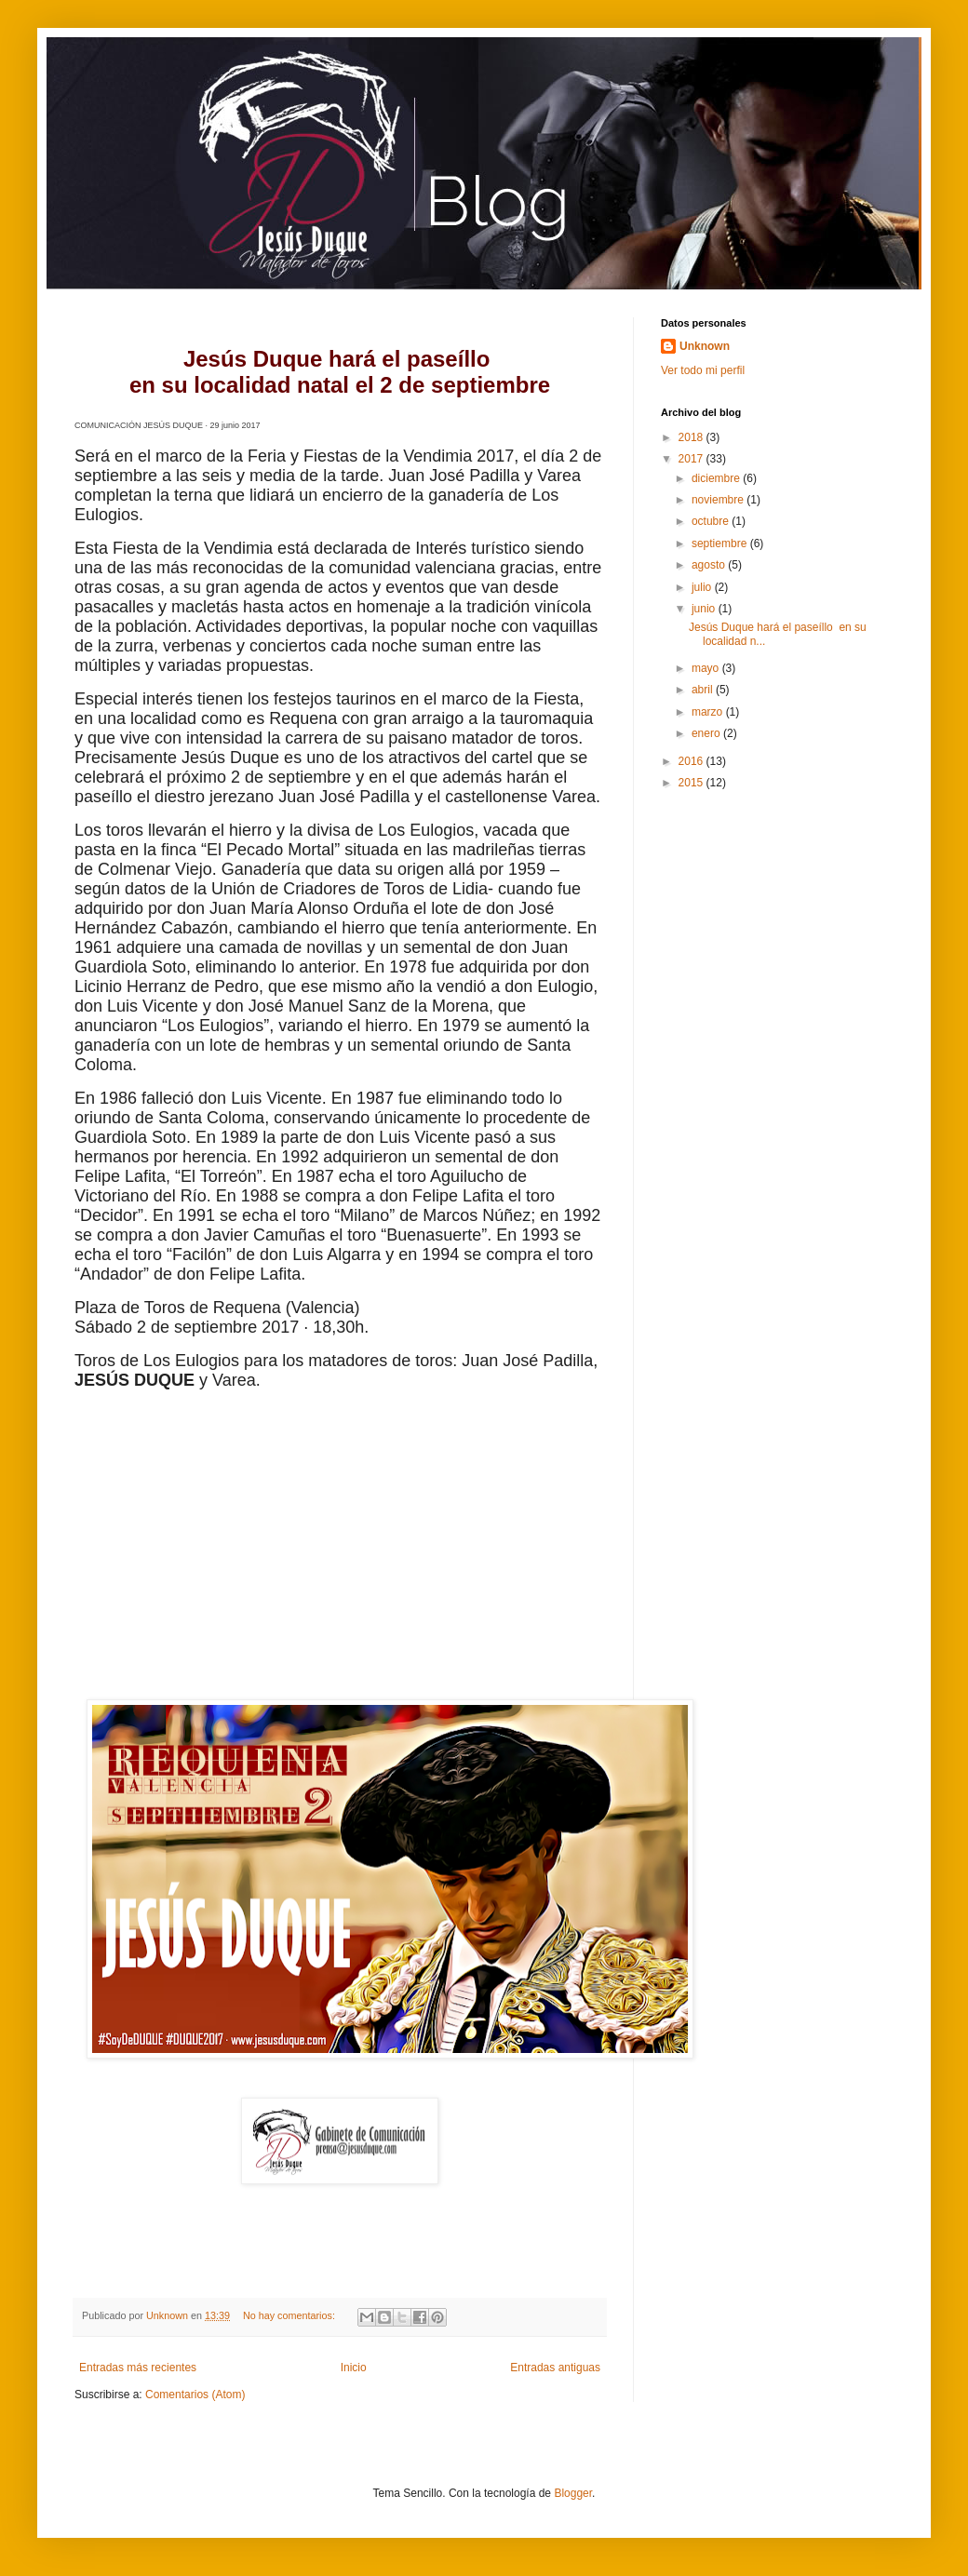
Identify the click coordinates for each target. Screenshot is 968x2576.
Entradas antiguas (555, 2367)
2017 (692, 458)
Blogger (573, 2493)
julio (703, 587)
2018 (692, 437)
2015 (692, 782)
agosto (710, 564)
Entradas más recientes (137, 2367)
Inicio (354, 2367)
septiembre (721, 543)
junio (705, 608)
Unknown (704, 346)
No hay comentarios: (290, 2315)
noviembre (719, 499)
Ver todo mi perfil (703, 370)
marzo (709, 711)
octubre (712, 521)
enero (707, 733)
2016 (692, 761)
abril (704, 689)
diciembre (717, 478)
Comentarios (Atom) (195, 2394)
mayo (707, 668)
